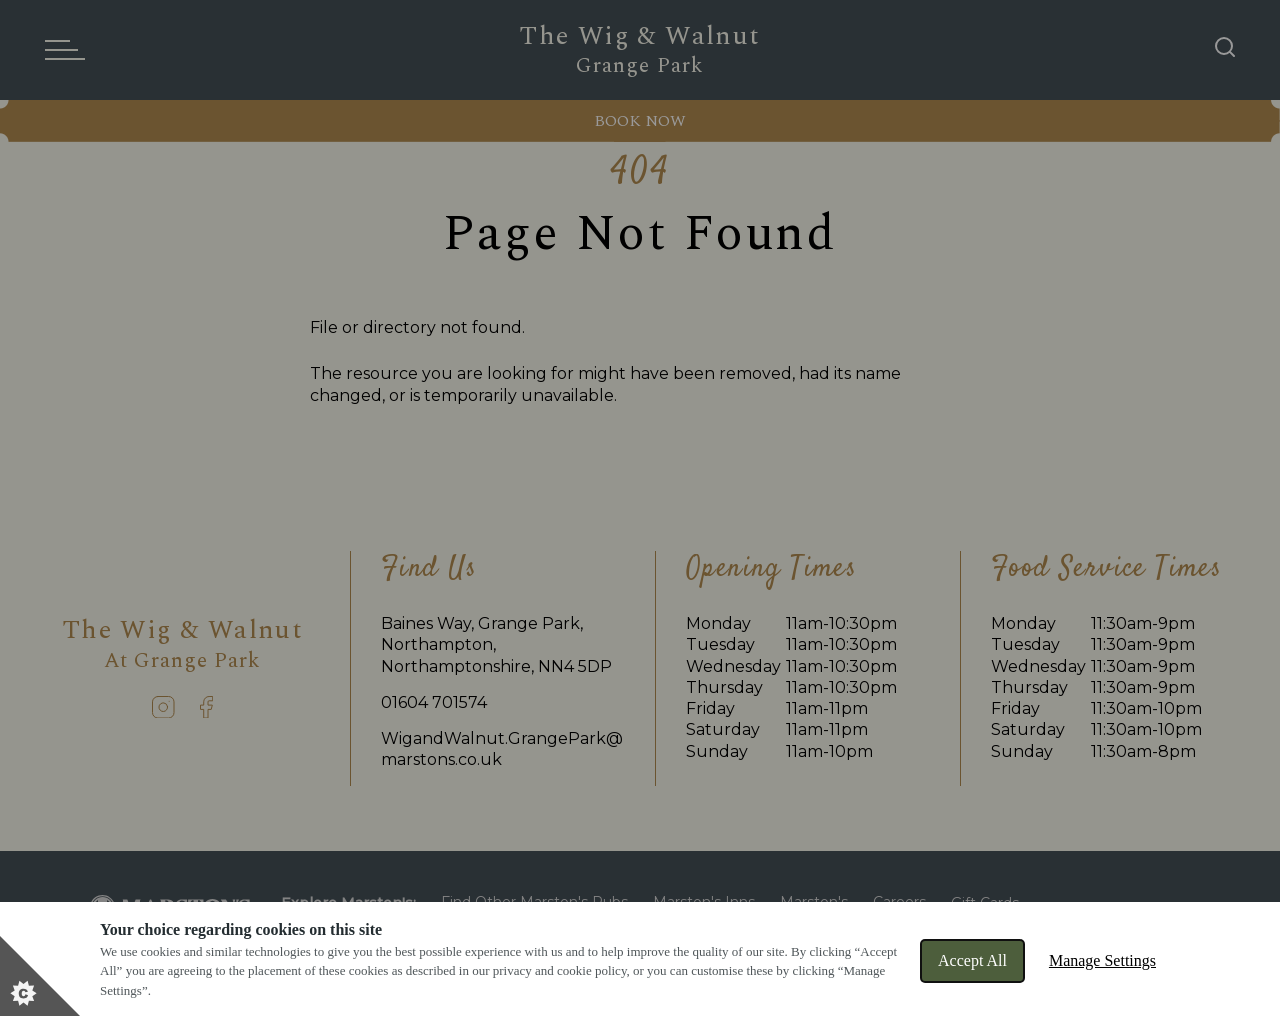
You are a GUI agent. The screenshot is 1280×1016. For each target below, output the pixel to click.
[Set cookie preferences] (40, 976)
